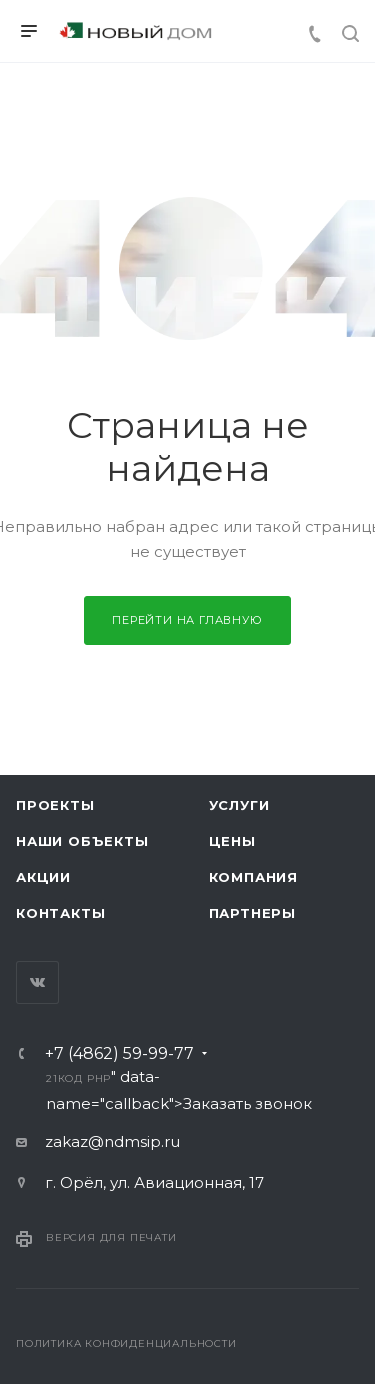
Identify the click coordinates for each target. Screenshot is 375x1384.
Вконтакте (37, 982)
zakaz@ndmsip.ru (112, 1141)
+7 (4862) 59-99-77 (119, 1054)
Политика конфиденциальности (126, 1343)
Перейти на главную (187, 620)
